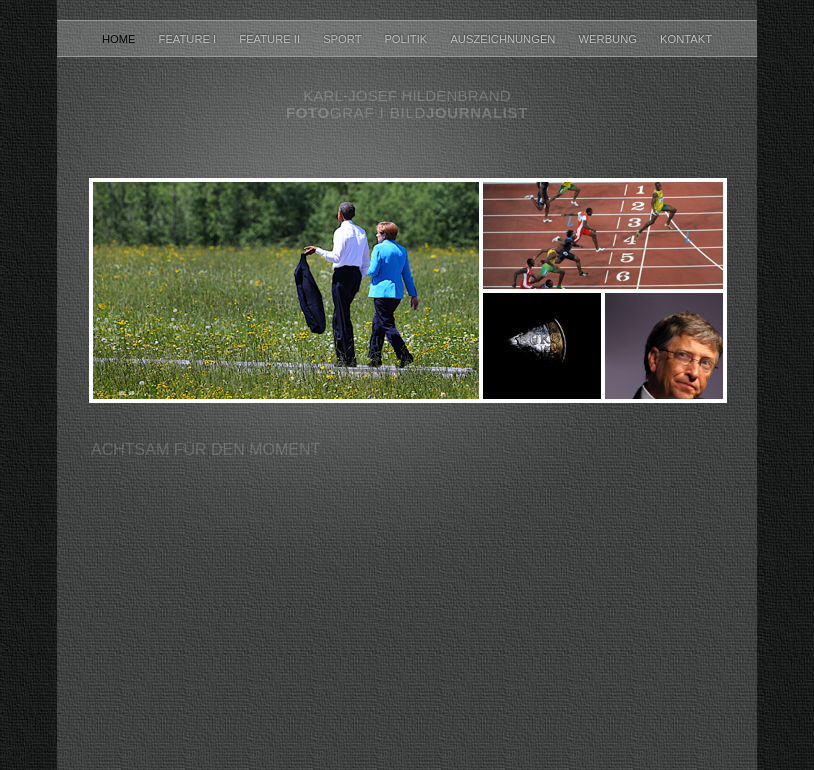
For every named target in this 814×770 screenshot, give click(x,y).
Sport (343, 39)
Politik (407, 39)
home (120, 39)
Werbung (610, 39)
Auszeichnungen (504, 39)
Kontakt (686, 39)
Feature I (189, 39)
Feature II (271, 39)
